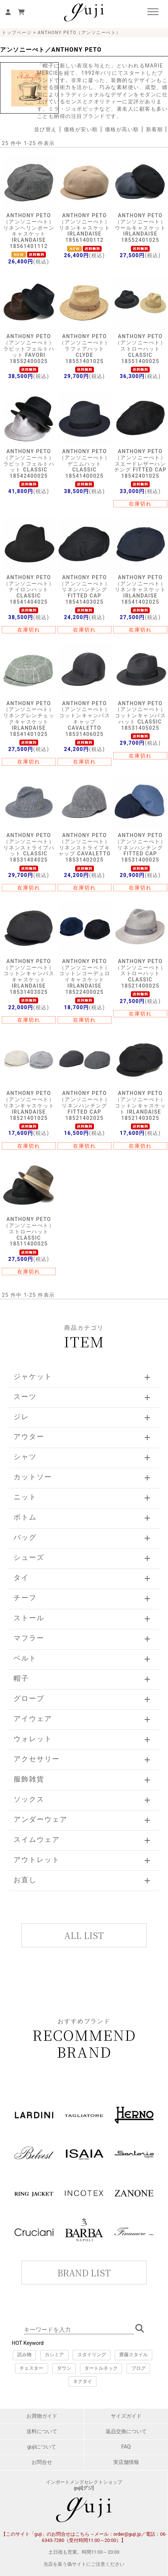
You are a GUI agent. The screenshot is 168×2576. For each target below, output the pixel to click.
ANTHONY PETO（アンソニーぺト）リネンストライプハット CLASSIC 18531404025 (29, 847)
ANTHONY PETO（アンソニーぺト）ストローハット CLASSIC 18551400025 (140, 348)
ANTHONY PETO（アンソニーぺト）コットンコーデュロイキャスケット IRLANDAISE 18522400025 (84, 976)
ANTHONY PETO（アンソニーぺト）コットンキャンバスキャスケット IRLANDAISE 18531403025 (29, 976)
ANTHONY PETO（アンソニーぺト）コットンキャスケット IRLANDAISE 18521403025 (140, 1105)
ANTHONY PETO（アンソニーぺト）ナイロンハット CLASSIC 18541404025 (29, 589)
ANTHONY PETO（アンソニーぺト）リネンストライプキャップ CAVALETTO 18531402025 (84, 847)
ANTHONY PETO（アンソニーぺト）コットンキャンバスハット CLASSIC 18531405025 (140, 715)
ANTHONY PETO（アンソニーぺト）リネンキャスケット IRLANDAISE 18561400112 (84, 227)
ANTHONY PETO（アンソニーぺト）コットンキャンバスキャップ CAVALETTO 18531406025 (84, 718)
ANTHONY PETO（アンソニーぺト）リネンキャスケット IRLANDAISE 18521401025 (29, 1105)
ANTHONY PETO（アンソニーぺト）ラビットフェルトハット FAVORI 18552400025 (29, 348)
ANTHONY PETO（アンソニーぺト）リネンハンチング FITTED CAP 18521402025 (84, 1105)
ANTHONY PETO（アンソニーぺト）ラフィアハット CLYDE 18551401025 (84, 348)
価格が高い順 (122, 129)
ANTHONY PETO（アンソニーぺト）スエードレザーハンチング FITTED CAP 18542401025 (140, 463)
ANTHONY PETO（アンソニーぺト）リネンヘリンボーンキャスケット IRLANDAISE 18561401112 (29, 230)
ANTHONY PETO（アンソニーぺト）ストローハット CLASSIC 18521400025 (140, 973)
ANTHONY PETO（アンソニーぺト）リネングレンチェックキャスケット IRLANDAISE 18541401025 (29, 718)
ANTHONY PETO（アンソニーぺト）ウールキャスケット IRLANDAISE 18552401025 (140, 227)
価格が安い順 (81, 129)
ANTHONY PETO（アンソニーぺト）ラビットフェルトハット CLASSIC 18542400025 (29, 463)
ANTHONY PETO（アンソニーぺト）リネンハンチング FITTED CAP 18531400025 (140, 847)
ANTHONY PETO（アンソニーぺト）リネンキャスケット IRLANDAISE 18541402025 (140, 589)
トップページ (17, 32)
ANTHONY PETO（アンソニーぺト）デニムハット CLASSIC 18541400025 (84, 463)
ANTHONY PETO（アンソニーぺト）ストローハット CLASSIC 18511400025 (29, 1231)
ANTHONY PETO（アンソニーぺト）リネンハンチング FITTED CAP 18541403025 (84, 589)
